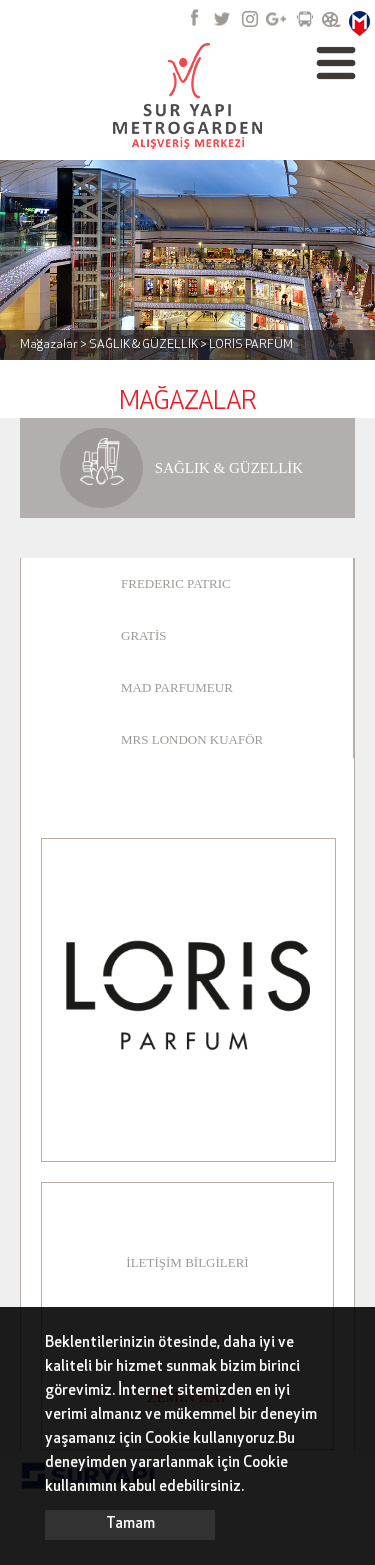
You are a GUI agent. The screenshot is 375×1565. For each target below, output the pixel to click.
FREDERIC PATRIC (176, 583)
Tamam (130, 1524)
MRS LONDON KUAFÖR (192, 739)
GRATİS (144, 635)
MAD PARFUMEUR (177, 687)
